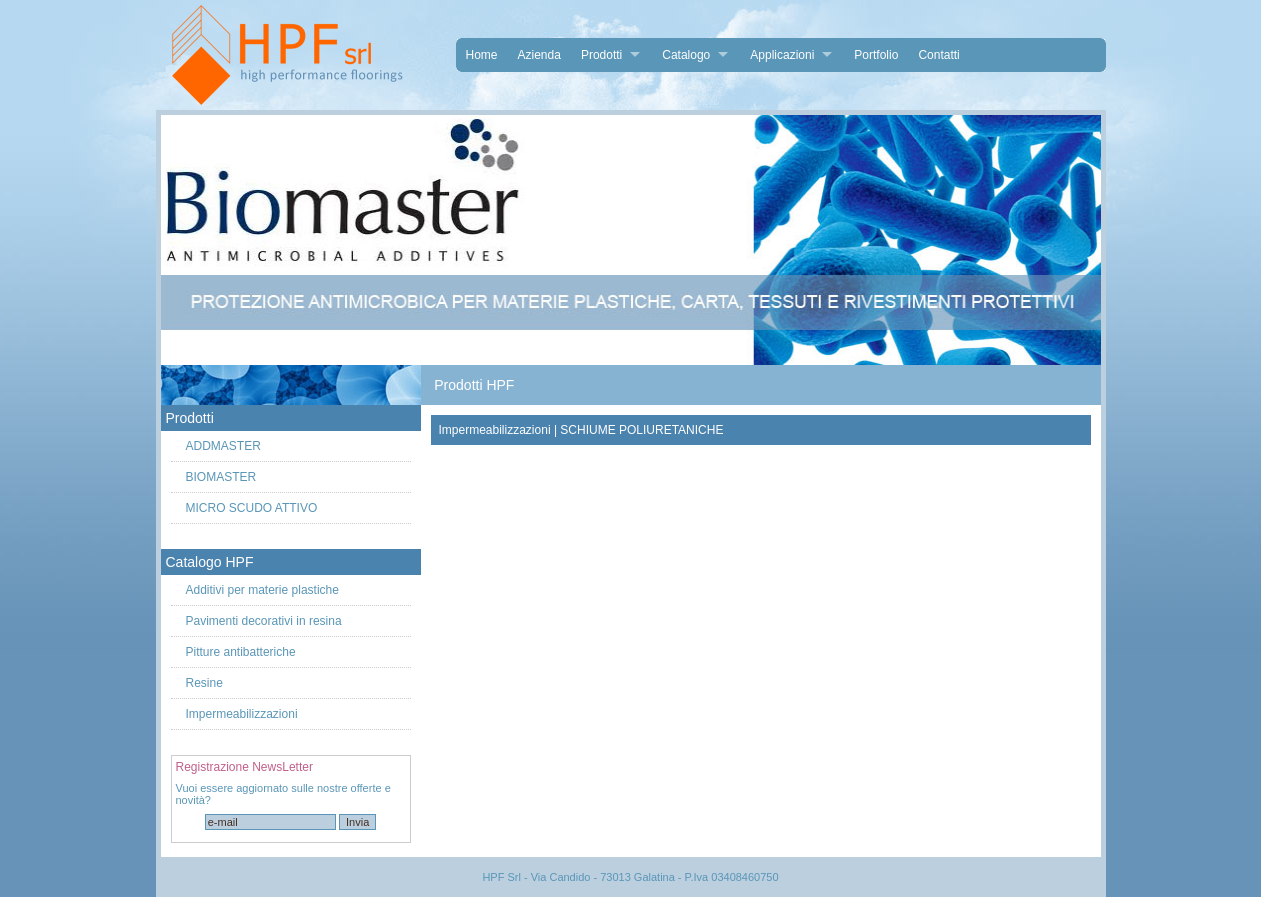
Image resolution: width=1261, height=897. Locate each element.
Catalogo (686, 55)
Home (482, 55)
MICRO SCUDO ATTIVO (252, 508)
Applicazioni (782, 55)
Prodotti (601, 55)
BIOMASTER (221, 477)
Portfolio (876, 55)
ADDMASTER (223, 446)
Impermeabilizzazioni (242, 714)
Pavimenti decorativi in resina (264, 621)
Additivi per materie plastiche (262, 590)
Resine (204, 683)
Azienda (539, 55)
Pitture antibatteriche (241, 652)
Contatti (938, 55)
